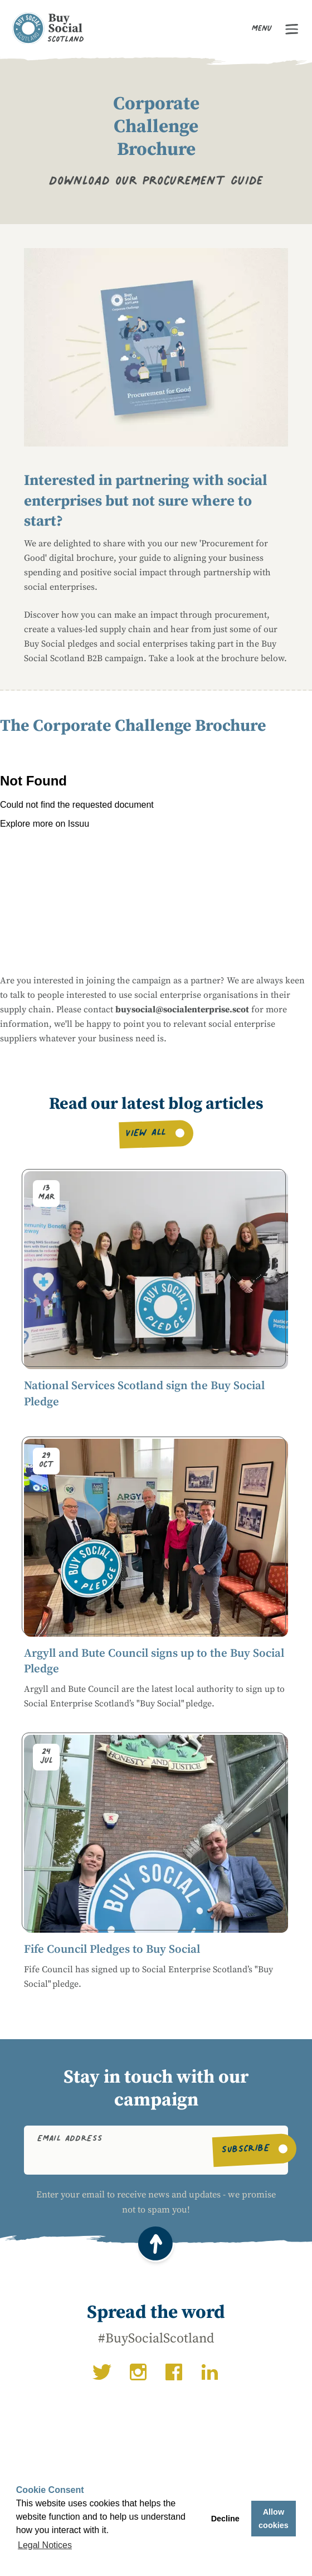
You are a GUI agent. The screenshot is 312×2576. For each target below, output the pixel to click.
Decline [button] (225, 2518)
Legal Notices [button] (45, 2545)
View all (145, 1135)
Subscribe (245, 2150)
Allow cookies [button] (274, 2518)
